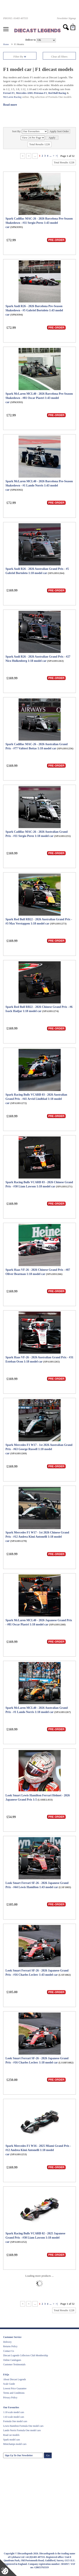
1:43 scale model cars (13, 2417)
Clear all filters (59, 56)
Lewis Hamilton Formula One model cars (23, 2426)
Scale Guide (9, 2384)
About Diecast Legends (14, 2379)
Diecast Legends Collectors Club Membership (25, 2355)
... (50, 156)
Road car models (11, 2435)
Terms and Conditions (13, 2393)
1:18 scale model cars (13, 2412)
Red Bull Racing (57, 93)
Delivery (7, 2342)
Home (6, 44)
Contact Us (8, 2351)
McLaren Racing (12, 97)
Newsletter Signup (66, 18)
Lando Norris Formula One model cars (22, 2430)
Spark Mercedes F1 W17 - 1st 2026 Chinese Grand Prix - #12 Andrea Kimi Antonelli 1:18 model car (37, 1536)
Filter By (19, 56)
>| (57, 156)
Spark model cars (11, 2439)
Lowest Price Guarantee (14, 2388)
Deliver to (30, 40)
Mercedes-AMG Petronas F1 (31, 93)
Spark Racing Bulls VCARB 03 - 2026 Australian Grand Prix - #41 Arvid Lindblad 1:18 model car (36, 1099)
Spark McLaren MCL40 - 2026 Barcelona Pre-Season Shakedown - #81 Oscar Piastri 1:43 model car (39, 398)
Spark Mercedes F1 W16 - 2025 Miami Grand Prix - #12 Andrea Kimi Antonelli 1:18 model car (38, 2150)
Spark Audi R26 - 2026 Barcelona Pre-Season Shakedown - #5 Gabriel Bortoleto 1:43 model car (34, 310)
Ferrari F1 (9, 93)
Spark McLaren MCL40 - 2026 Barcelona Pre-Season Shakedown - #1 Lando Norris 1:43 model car (39, 485)
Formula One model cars (15, 2421)
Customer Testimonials (14, 2364)
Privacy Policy (10, 2397)
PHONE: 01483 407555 (15, 18)
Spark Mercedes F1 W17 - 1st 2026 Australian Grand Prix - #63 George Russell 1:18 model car (38, 1449)
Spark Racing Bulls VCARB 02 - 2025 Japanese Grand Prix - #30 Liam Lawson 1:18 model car (35, 2237)
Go (48, 2455)
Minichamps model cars (15, 2444)
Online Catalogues (12, 2360)
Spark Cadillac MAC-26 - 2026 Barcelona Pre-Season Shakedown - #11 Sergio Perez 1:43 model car (39, 223)
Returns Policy (10, 2346)
